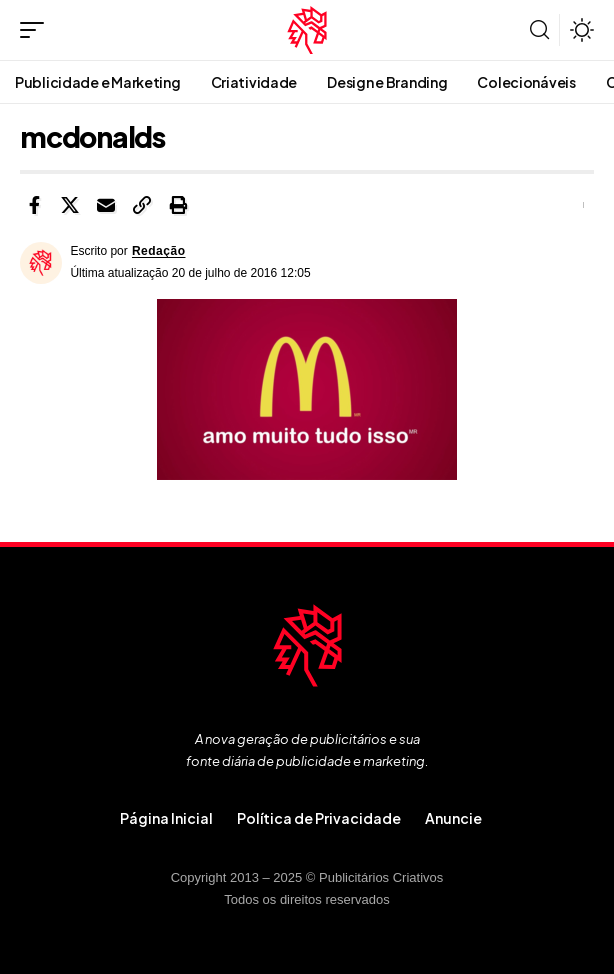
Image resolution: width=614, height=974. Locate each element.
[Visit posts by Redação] (41, 263)
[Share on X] (70, 205)
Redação (159, 251)
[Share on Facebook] (34, 205)
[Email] (106, 205)
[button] (37, 30)
